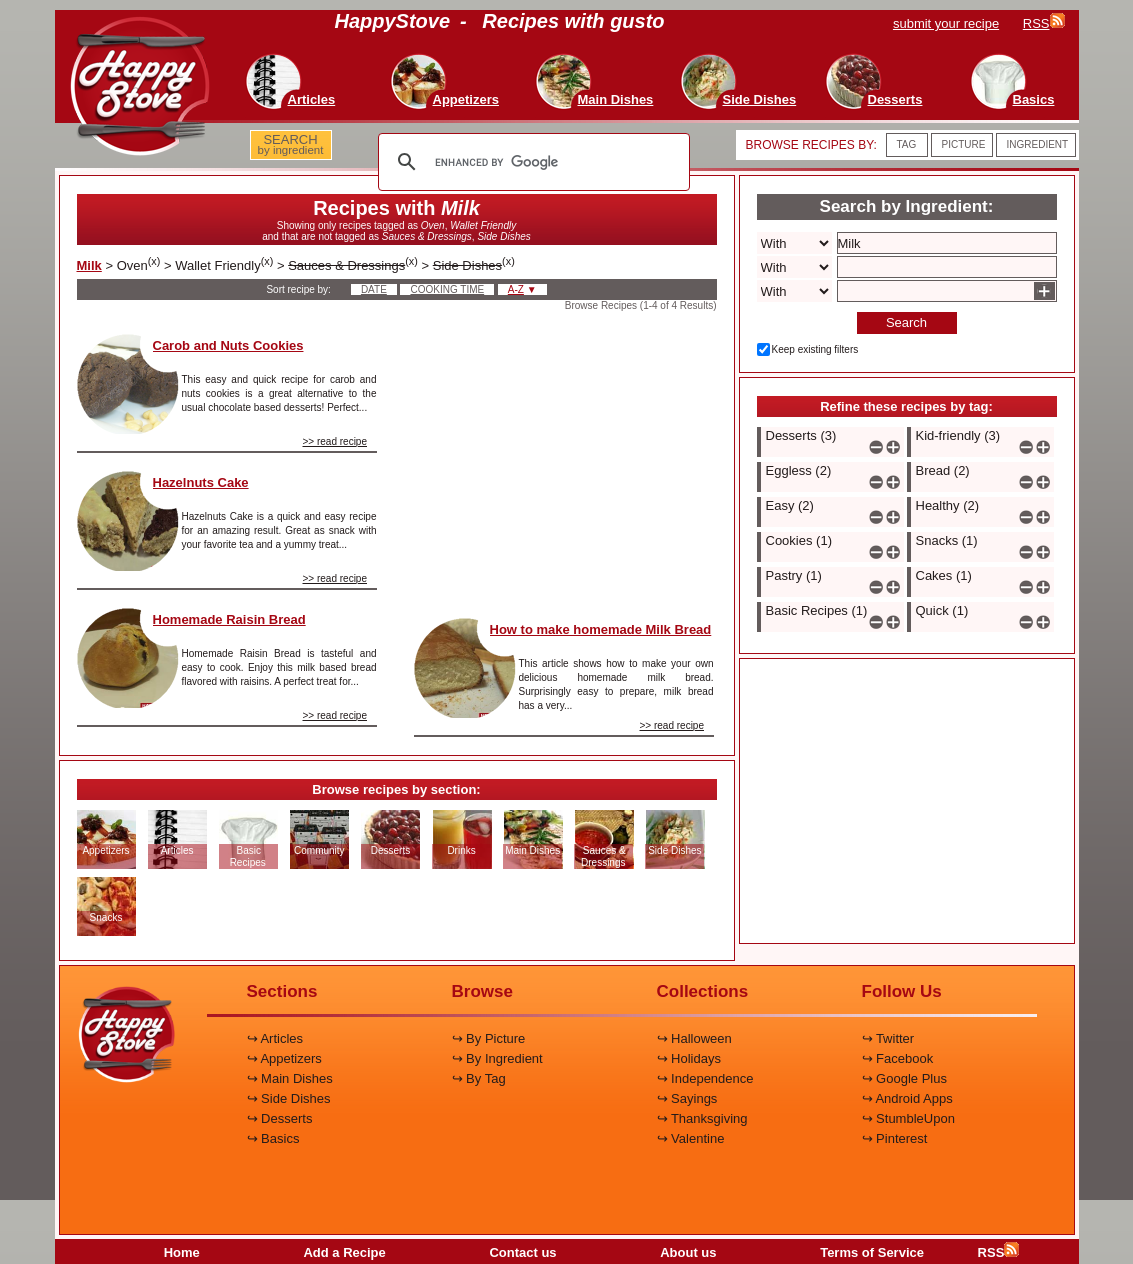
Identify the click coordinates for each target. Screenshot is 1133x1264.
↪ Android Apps (907, 1098)
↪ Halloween (694, 1038)
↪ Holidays (689, 1058)
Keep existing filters (815, 349)
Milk (89, 265)
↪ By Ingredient (497, 1058)
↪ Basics (273, 1138)
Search (906, 322)
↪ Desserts (280, 1118)
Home (182, 1252)
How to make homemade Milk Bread (601, 629)
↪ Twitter (888, 1038)
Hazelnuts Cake (201, 482)
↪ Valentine (691, 1138)
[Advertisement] (564, 459)
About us (688, 1252)
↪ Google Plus (904, 1078)
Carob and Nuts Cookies (228, 345)
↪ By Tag (479, 1078)
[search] (531, 162)
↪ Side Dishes (289, 1098)
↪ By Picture (489, 1038)
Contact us (522, 1252)
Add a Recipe (344, 1252)
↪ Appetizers (284, 1058)
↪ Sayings (687, 1098)
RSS (999, 1252)
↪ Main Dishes (290, 1078)
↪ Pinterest (895, 1138)
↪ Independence (705, 1078)
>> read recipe (335, 441)
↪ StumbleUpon (908, 1118)
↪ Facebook (898, 1058)
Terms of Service (872, 1252)
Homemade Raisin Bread (229, 619)
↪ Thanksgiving (702, 1118)
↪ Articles (275, 1038)
